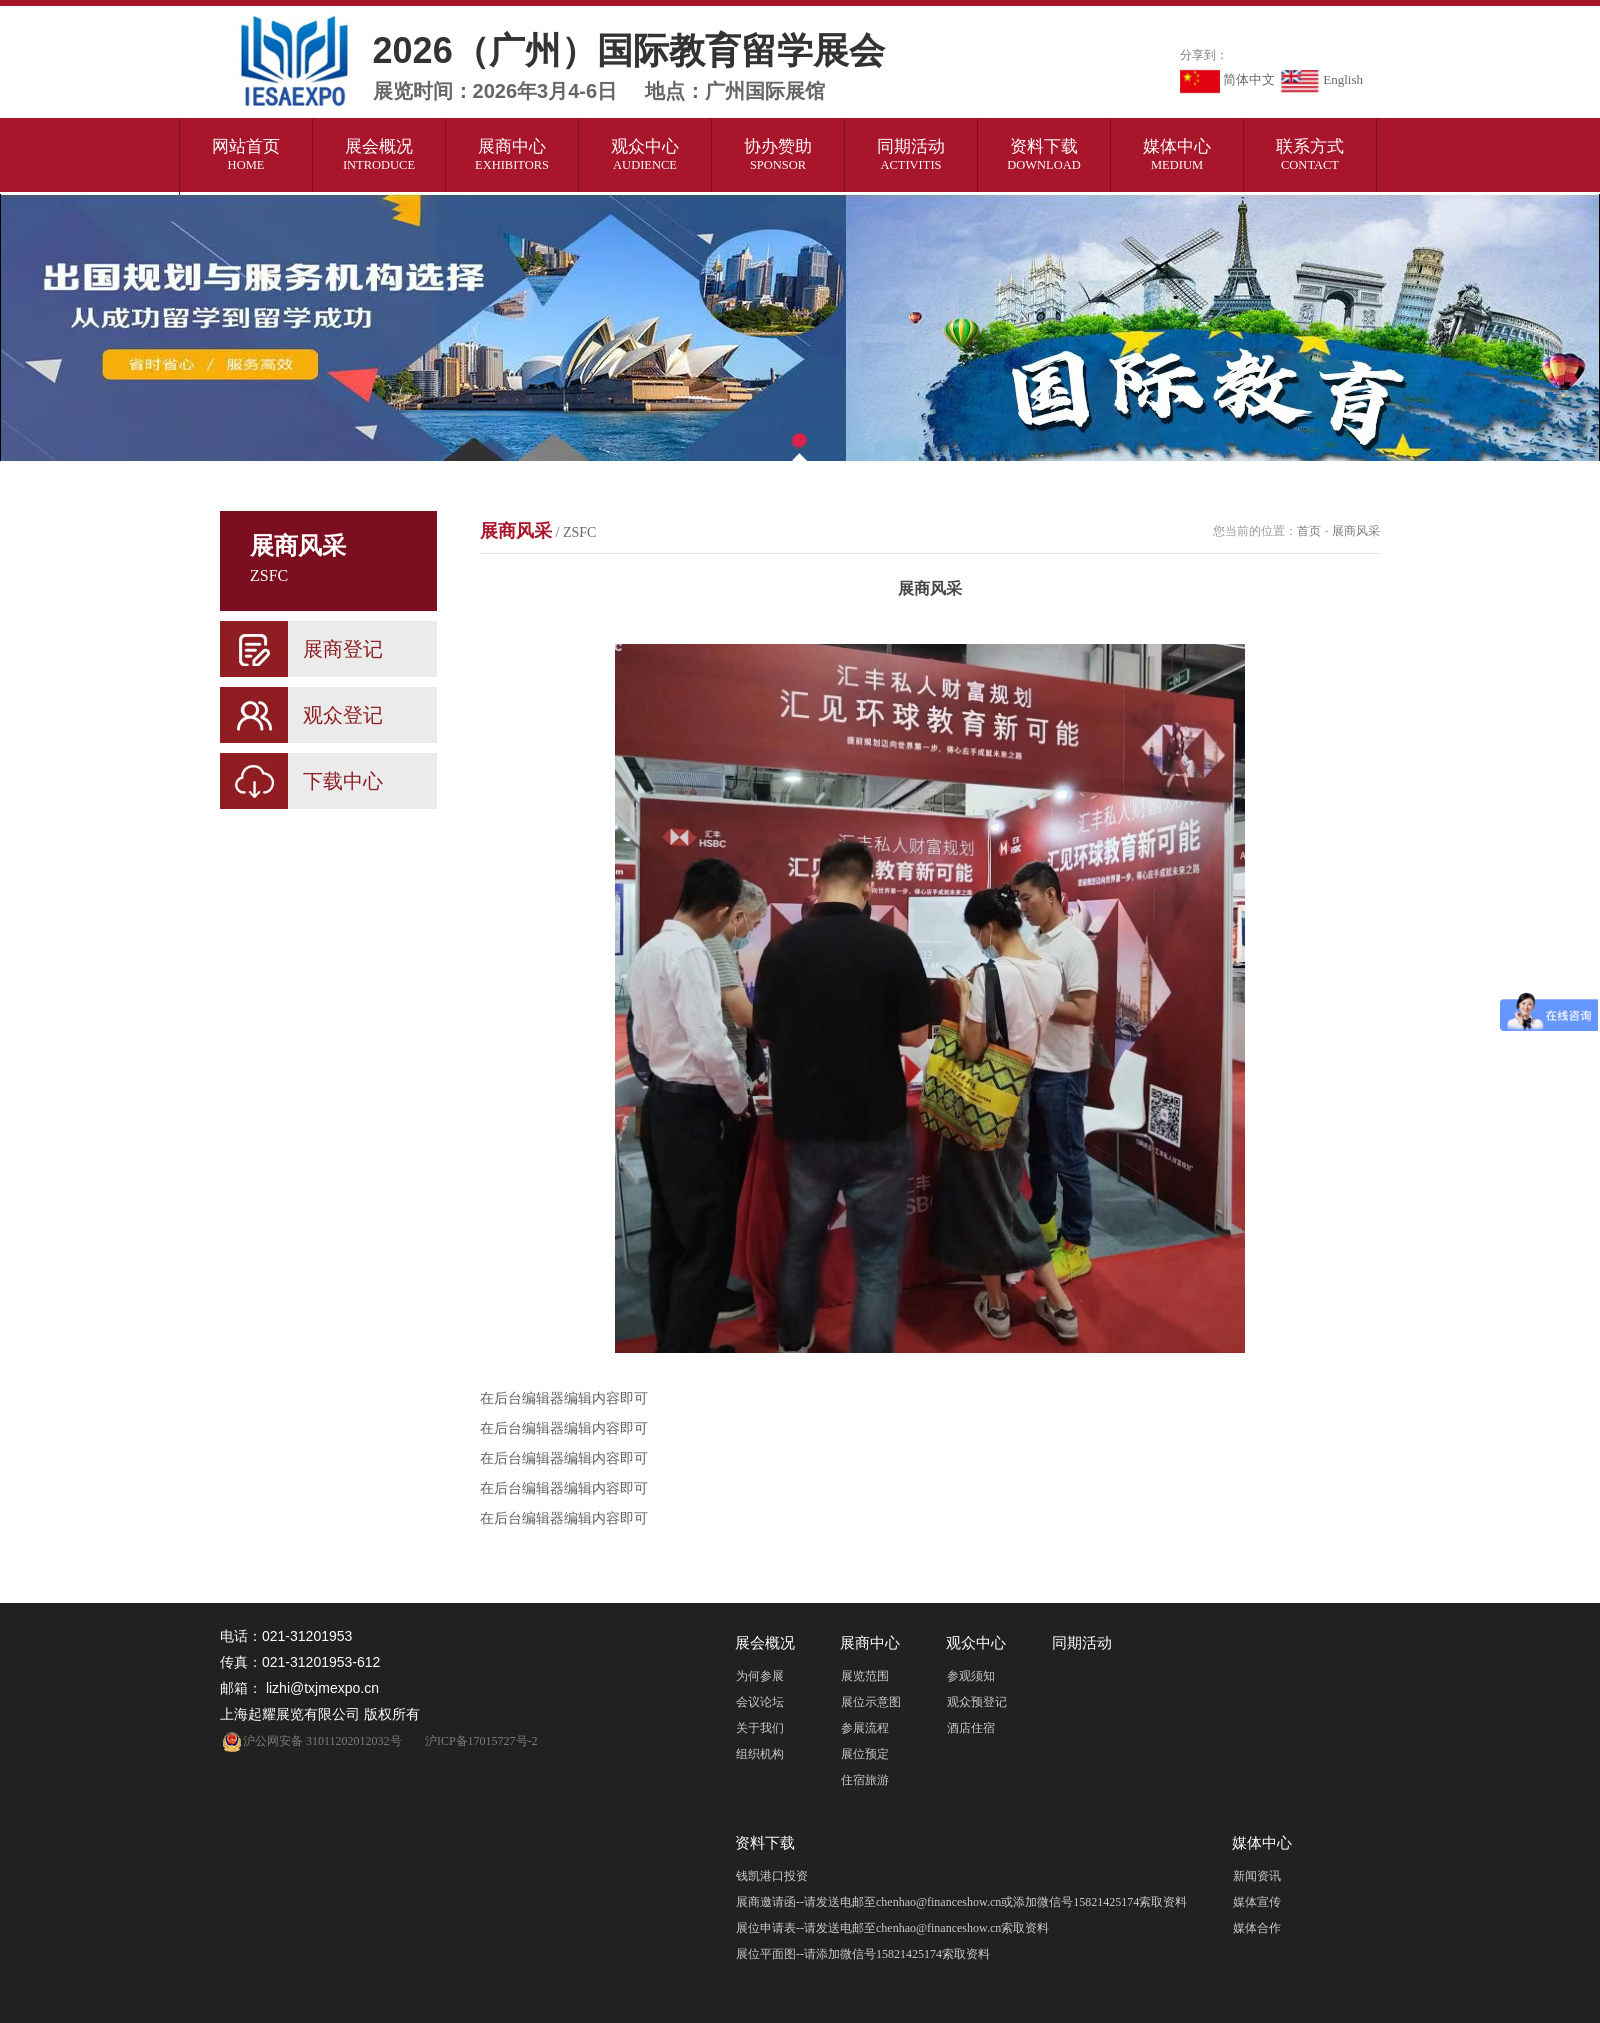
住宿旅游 (865, 1780)
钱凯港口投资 (772, 1876)
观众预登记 (977, 1702)
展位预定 (865, 1754)
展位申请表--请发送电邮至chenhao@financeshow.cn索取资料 (892, 1928)
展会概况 (379, 154)
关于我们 (760, 1728)
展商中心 (512, 154)
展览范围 (865, 1676)
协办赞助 (778, 154)
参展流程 (865, 1728)
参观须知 (971, 1676)
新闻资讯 (1257, 1876)
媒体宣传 (1257, 1902)
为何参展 (760, 1676)
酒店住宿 (971, 1728)
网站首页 (246, 154)
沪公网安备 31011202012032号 (311, 1741)
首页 (1309, 531)
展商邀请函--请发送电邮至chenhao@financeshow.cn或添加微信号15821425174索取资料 (961, 1902)
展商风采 (538, 531)
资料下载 (1044, 154)
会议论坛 (760, 1702)
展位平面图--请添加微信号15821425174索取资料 (863, 1954)
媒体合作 (1257, 1928)
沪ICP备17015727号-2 (481, 1741)
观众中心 (645, 154)
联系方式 (1310, 154)
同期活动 (911, 154)
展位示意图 (871, 1702)
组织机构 (760, 1754)
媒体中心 (1177, 154)
